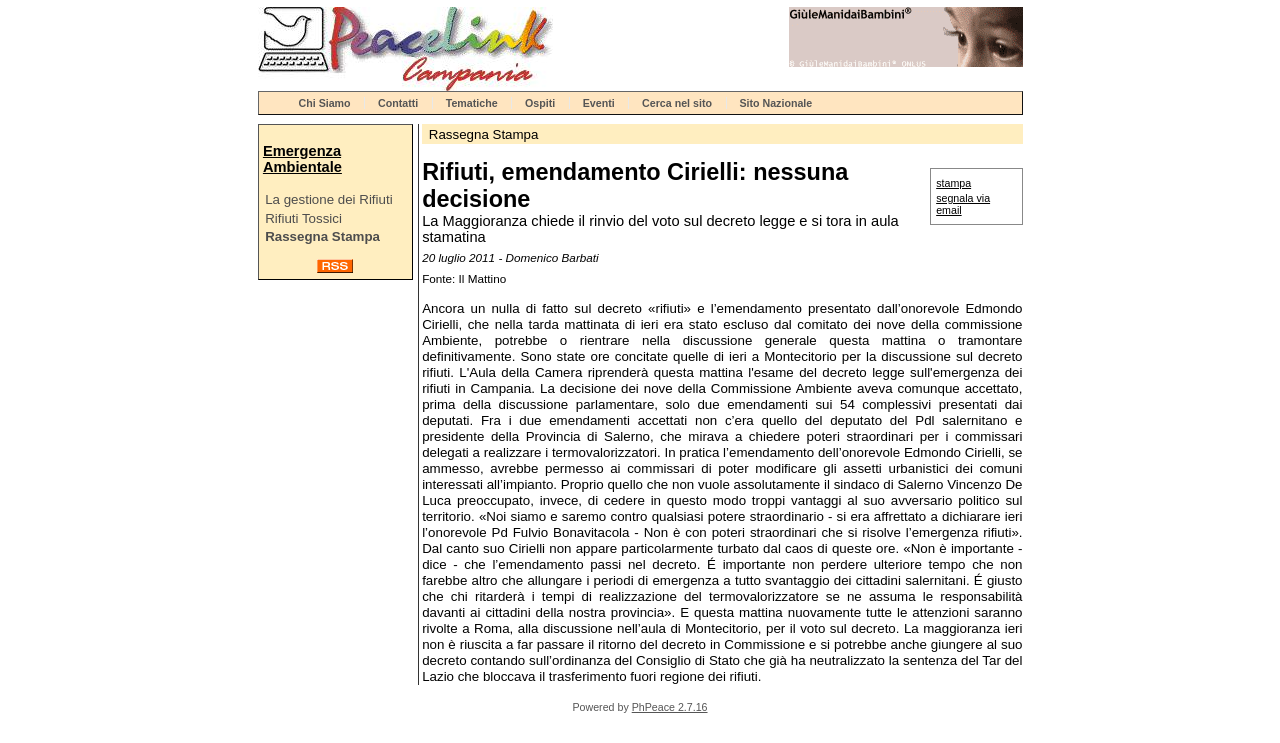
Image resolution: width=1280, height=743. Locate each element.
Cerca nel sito (677, 103)
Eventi (599, 103)
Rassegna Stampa (322, 236)
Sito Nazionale (775, 103)
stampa (953, 183)
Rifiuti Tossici (303, 218)
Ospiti (540, 103)
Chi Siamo (325, 103)
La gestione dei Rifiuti (328, 199)
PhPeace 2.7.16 (670, 707)
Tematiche (472, 103)
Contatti (398, 103)
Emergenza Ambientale (302, 159)
